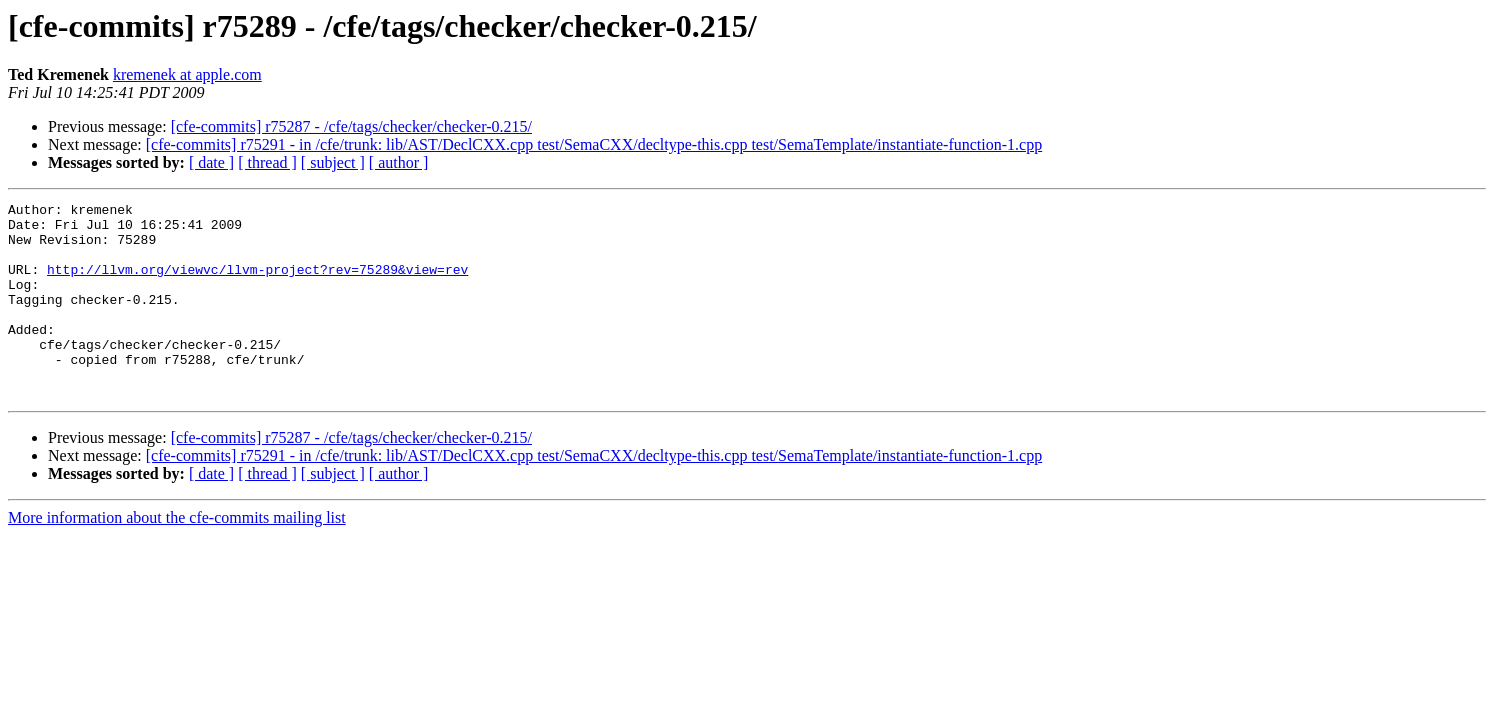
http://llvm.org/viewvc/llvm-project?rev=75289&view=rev (257, 284)
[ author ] (399, 162)
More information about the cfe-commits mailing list (177, 556)
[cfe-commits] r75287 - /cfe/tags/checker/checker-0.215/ (351, 126)
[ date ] (211, 162)
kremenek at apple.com (187, 74)
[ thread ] (267, 162)
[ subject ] (333, 162)
